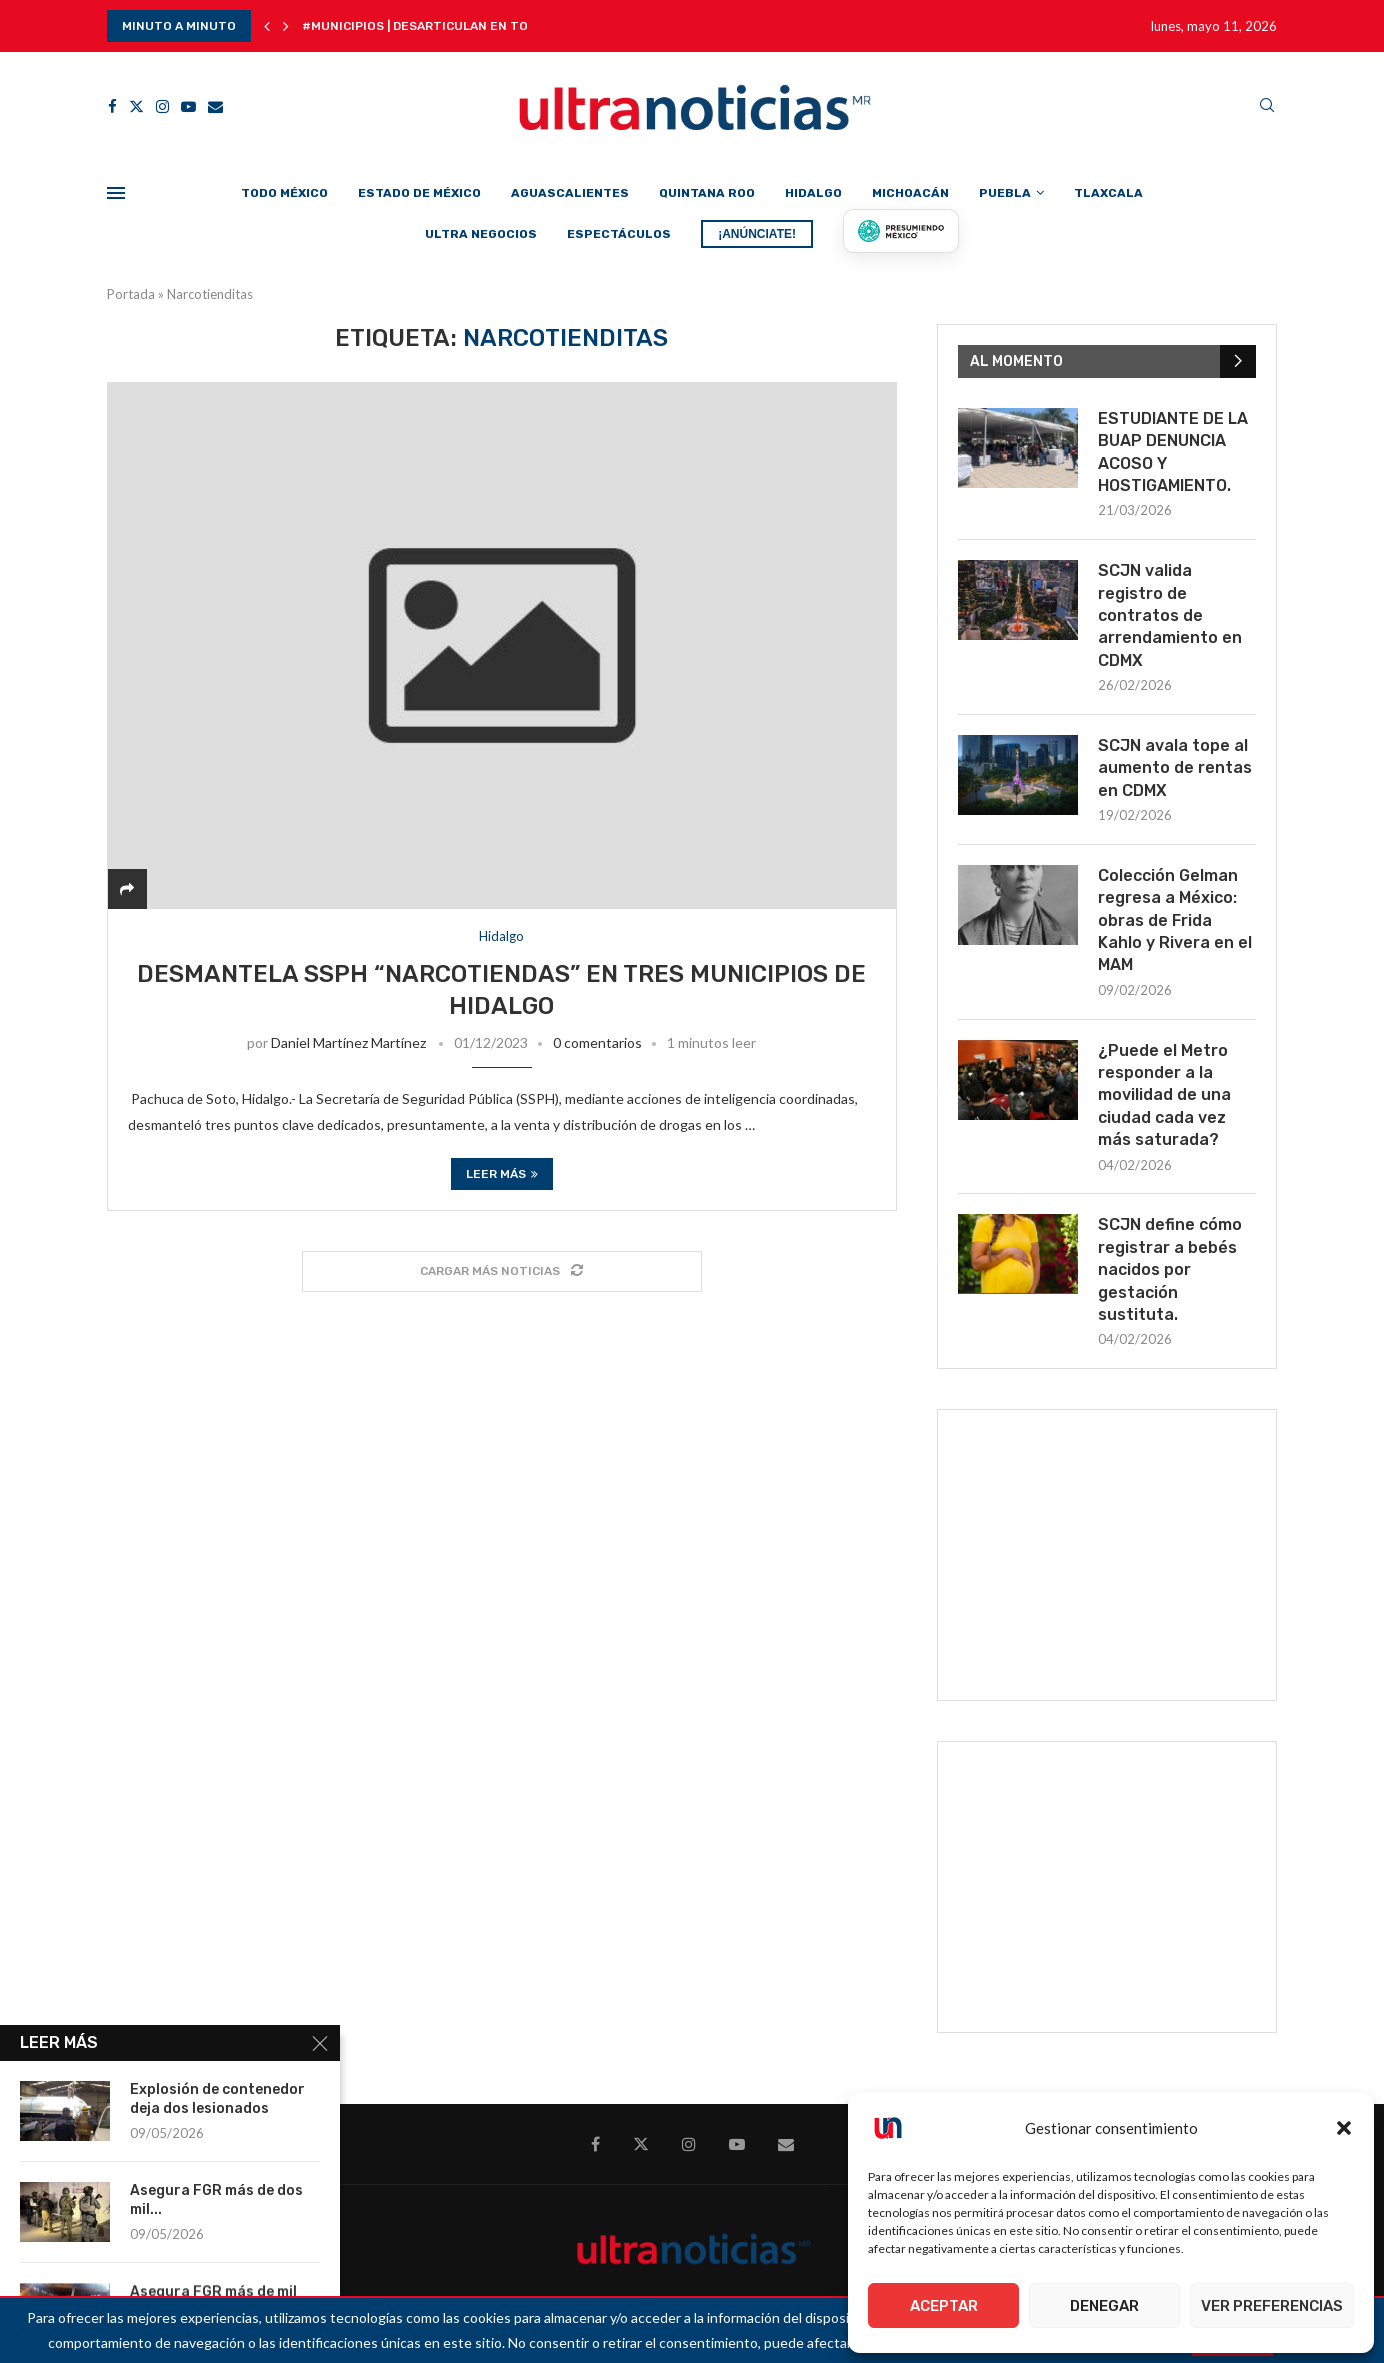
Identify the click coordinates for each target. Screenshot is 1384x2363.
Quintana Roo (707, 193)
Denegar (1104, 2306)
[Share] (127, 888)
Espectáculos (619, 234)
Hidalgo (813, 193)
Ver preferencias (1272, 2306)
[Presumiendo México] (901, 231)
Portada (131, 294)
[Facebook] (112, 106)
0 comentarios (597, 1042)
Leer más (502, 1174)
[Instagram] (162, 106)
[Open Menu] (116, 193)
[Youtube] (188, 106)
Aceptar (944, 2306)
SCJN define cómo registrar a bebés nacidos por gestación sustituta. (1170, 1269)
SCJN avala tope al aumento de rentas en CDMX (1175, 768)
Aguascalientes (570, 193)
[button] (1344, 2128)
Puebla (1005, 193)
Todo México (284, 193)
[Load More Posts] (502, 1271)
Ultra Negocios (481, 234)
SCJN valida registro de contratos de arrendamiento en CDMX (1170, 615)
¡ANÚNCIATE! (757, 234)
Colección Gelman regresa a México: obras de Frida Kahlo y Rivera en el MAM (1175, 920)
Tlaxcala (1108, 193)
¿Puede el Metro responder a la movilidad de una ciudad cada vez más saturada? (1164, 1095)
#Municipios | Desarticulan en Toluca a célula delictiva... (499, 26)
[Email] (215, 106)
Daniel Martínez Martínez (348, 1042)
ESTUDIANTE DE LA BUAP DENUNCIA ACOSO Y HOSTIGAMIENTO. (1173, 452)
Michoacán (910, 193)
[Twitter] (136, 106)
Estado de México (419, 193)
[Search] (1267, 106)
